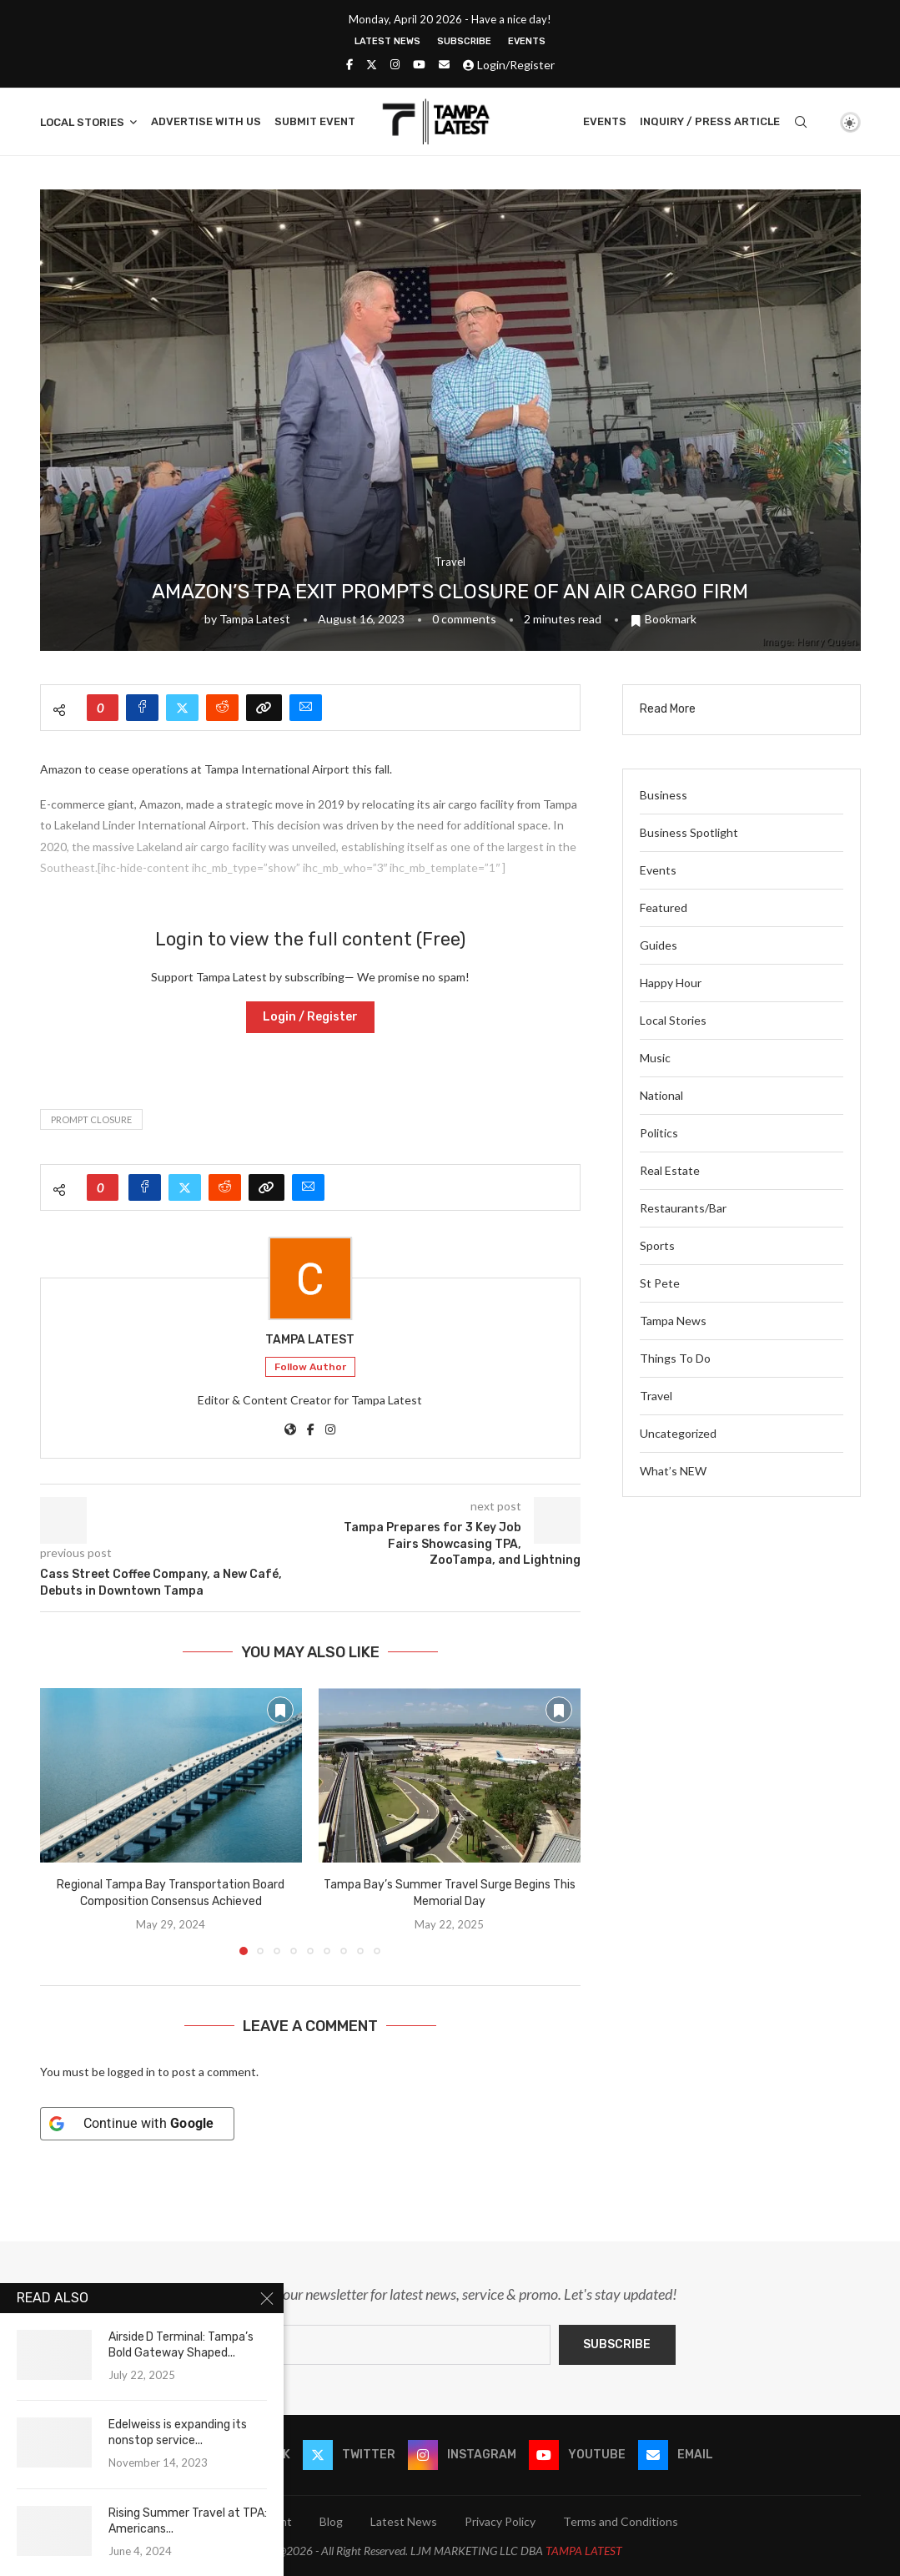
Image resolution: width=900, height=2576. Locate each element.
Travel (656, 1396)
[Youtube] (419, 64)
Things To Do (675, 1358)
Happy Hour (670, 982)
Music (655, 1058)
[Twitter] (371, 64)
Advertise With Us (206, 121)
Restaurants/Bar (683, 1208)
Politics (659, 1133)
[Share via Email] (305, 707)
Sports (657, 1245)
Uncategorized (678, 1433)
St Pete (660, 1283)
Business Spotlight (689, 832)
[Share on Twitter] (182, 707)
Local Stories (82, 122)
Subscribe (464, 41)
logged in (131, 2071)
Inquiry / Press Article (710, 121)
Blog (331, 2521)
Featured (663, 907)
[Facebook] (349, 64)
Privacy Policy (500, 2521)
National (661, 1095)
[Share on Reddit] (222, 707)
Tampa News (673, 1320)
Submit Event (314, 121)
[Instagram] (395, 64)
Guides (658, 945)
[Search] (800, 121)
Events (527, 41)
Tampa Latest (254, 619)
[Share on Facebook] (142, 707)
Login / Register (310, 1017)
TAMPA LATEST (584, 2550)
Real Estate (670, 1170)
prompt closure (91, 1119)
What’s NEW (673, 1471)
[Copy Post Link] (264, 707)
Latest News (387, 41)
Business (663, 795)
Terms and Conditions (620, 2521)
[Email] (444, 64)
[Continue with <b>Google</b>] (137, 2123)
